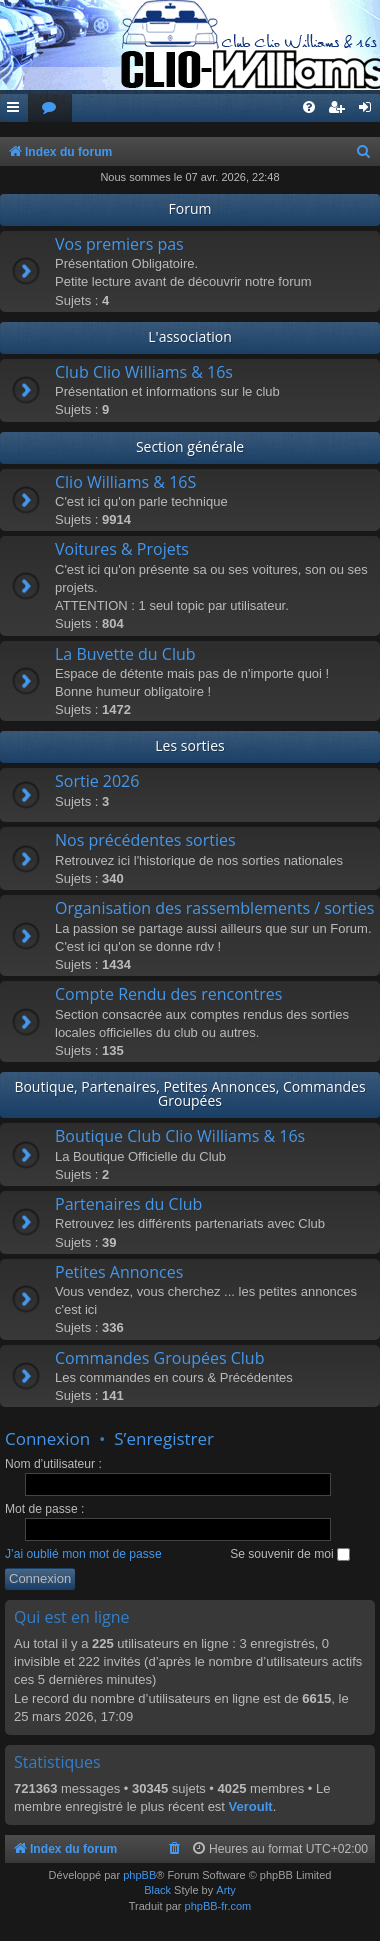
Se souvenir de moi (290, 1554)
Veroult (251, 1806)
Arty (226, 1890)
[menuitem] (50, 108)
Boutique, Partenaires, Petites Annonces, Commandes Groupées (189, 1093)
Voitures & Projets (122, 549)
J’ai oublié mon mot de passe (83, 1554)
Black (157, 1890)
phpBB (139, 1875)
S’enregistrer (164, 1438)
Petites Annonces (119, 1272)
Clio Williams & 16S (125, 482)
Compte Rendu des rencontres (168, 994)
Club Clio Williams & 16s (144, 372)
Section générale (190, 446)
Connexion (47, 1438)
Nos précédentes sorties (145, 840)
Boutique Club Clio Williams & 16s (180, 1136)
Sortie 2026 (97, 781)
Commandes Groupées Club (159, 1358)
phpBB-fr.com (218, 1906)
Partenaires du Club (128, 1204)
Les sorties (189, 745)
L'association (189, 336)
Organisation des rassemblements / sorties (214, 908)
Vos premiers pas (119, 244)
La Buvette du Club (125, 654)
